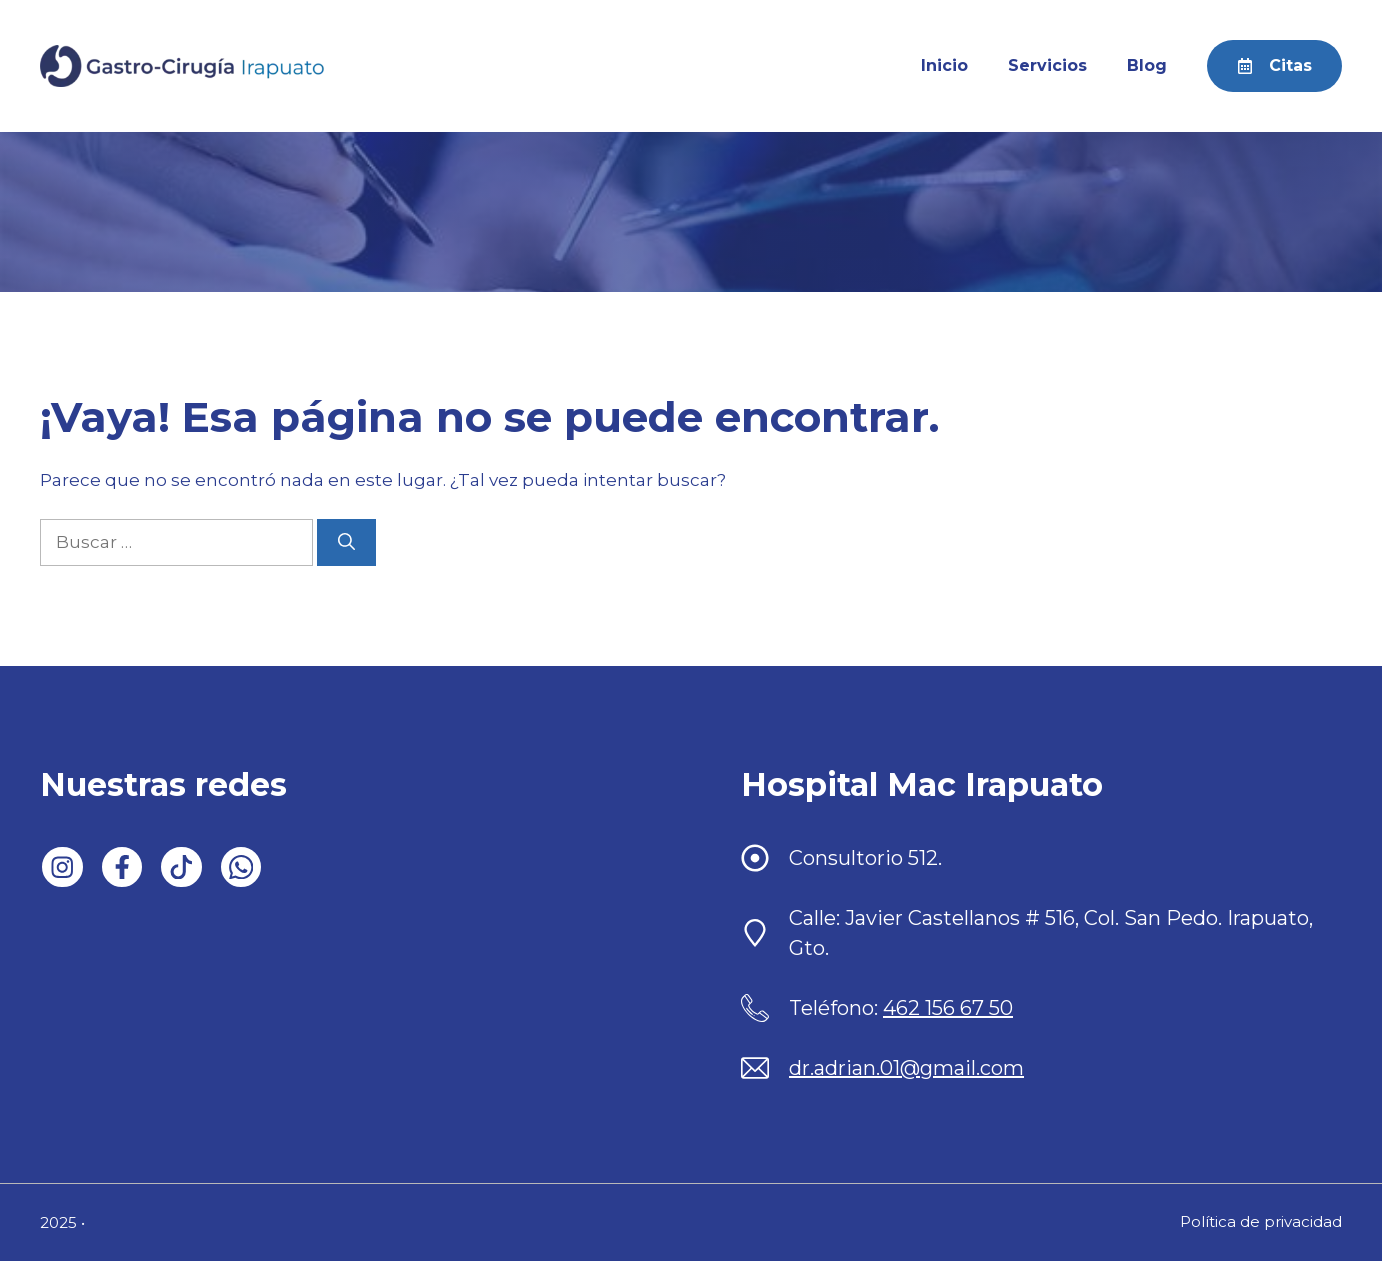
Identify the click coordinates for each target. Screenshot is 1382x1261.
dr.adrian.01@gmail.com (906, 1068)
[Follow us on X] (181, 867)
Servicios (1047, 65)
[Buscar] (346, 543)
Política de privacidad (1261, 1221)
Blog (1147, 65)
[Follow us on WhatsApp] (241, 867)
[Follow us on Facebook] (122, 867)
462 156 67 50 (948, 1008)
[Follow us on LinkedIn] (62, 867)
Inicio (944, 65)
